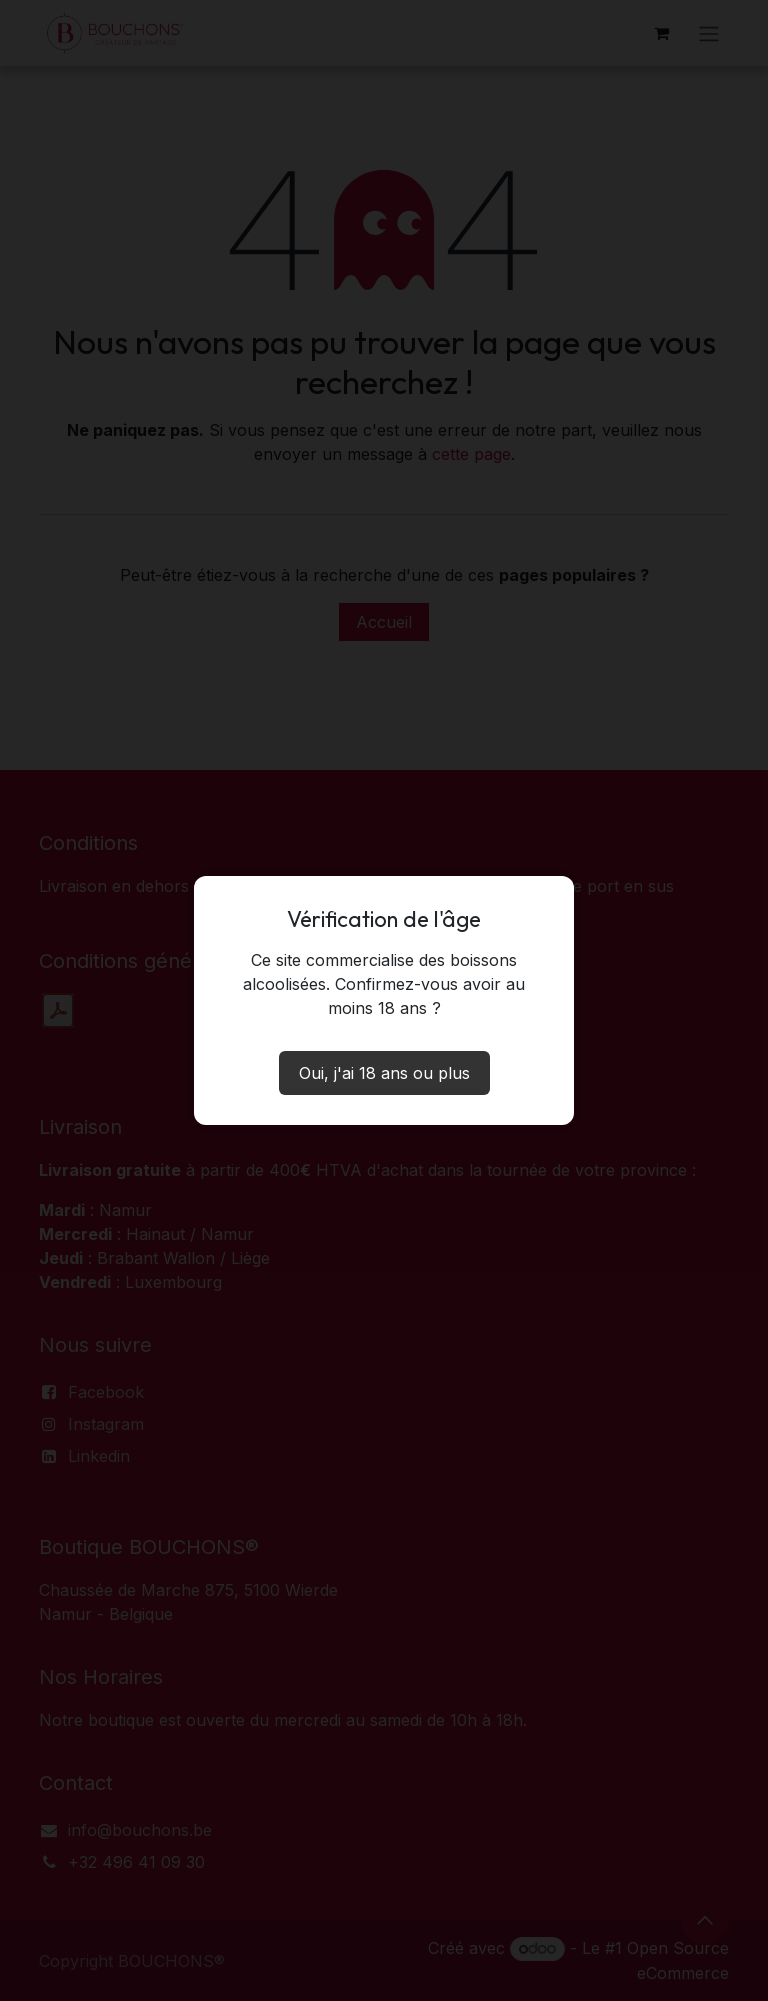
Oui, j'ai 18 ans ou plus (384, 1073)
